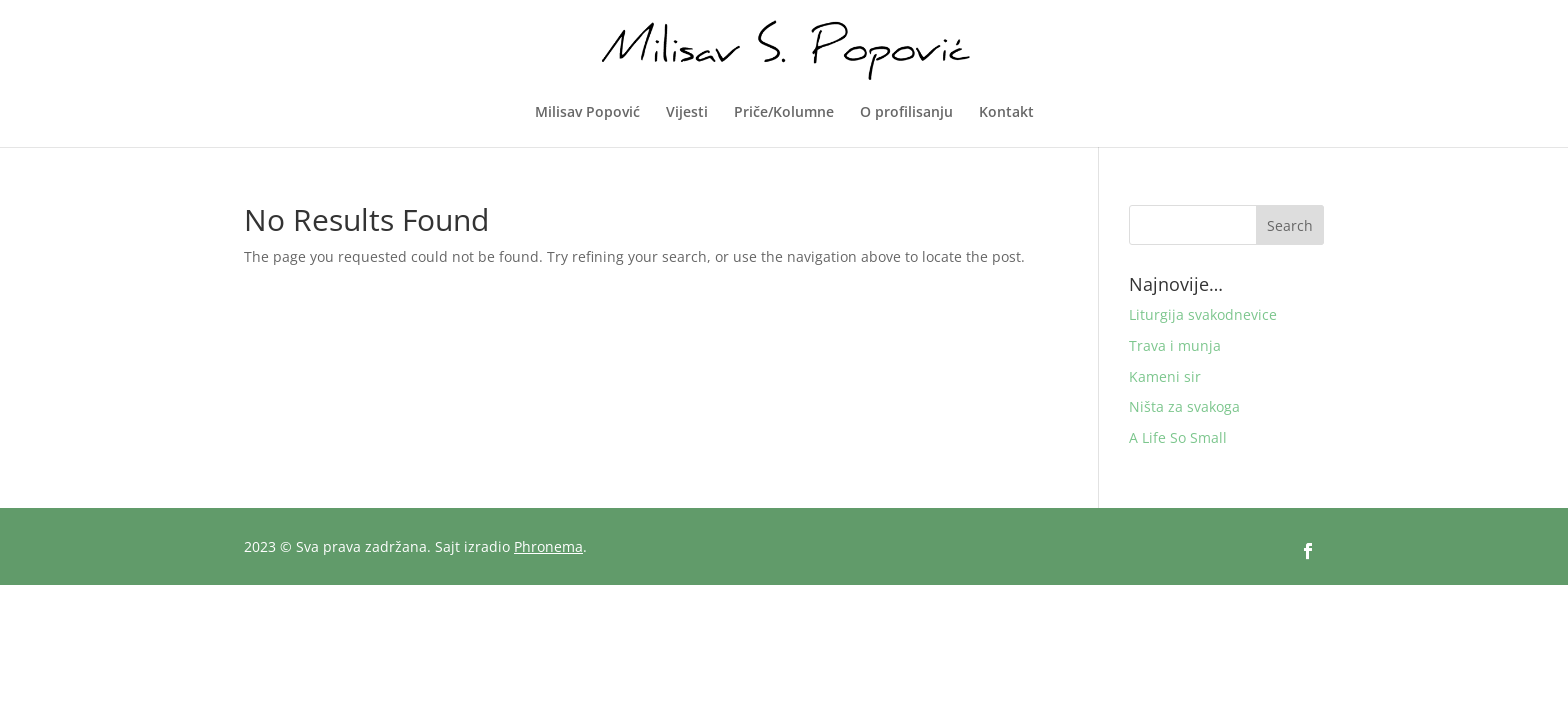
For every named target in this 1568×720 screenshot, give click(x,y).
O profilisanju (906, 113)
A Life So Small (1178, 437)
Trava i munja (1175, 345)
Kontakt (1006, 113)
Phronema (548, 546)
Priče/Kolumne (784, 113)
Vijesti (687, 113)
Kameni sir (1165, 376)
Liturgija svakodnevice (1203, 314)
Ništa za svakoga (1184, 406)
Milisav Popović (587, 113)
